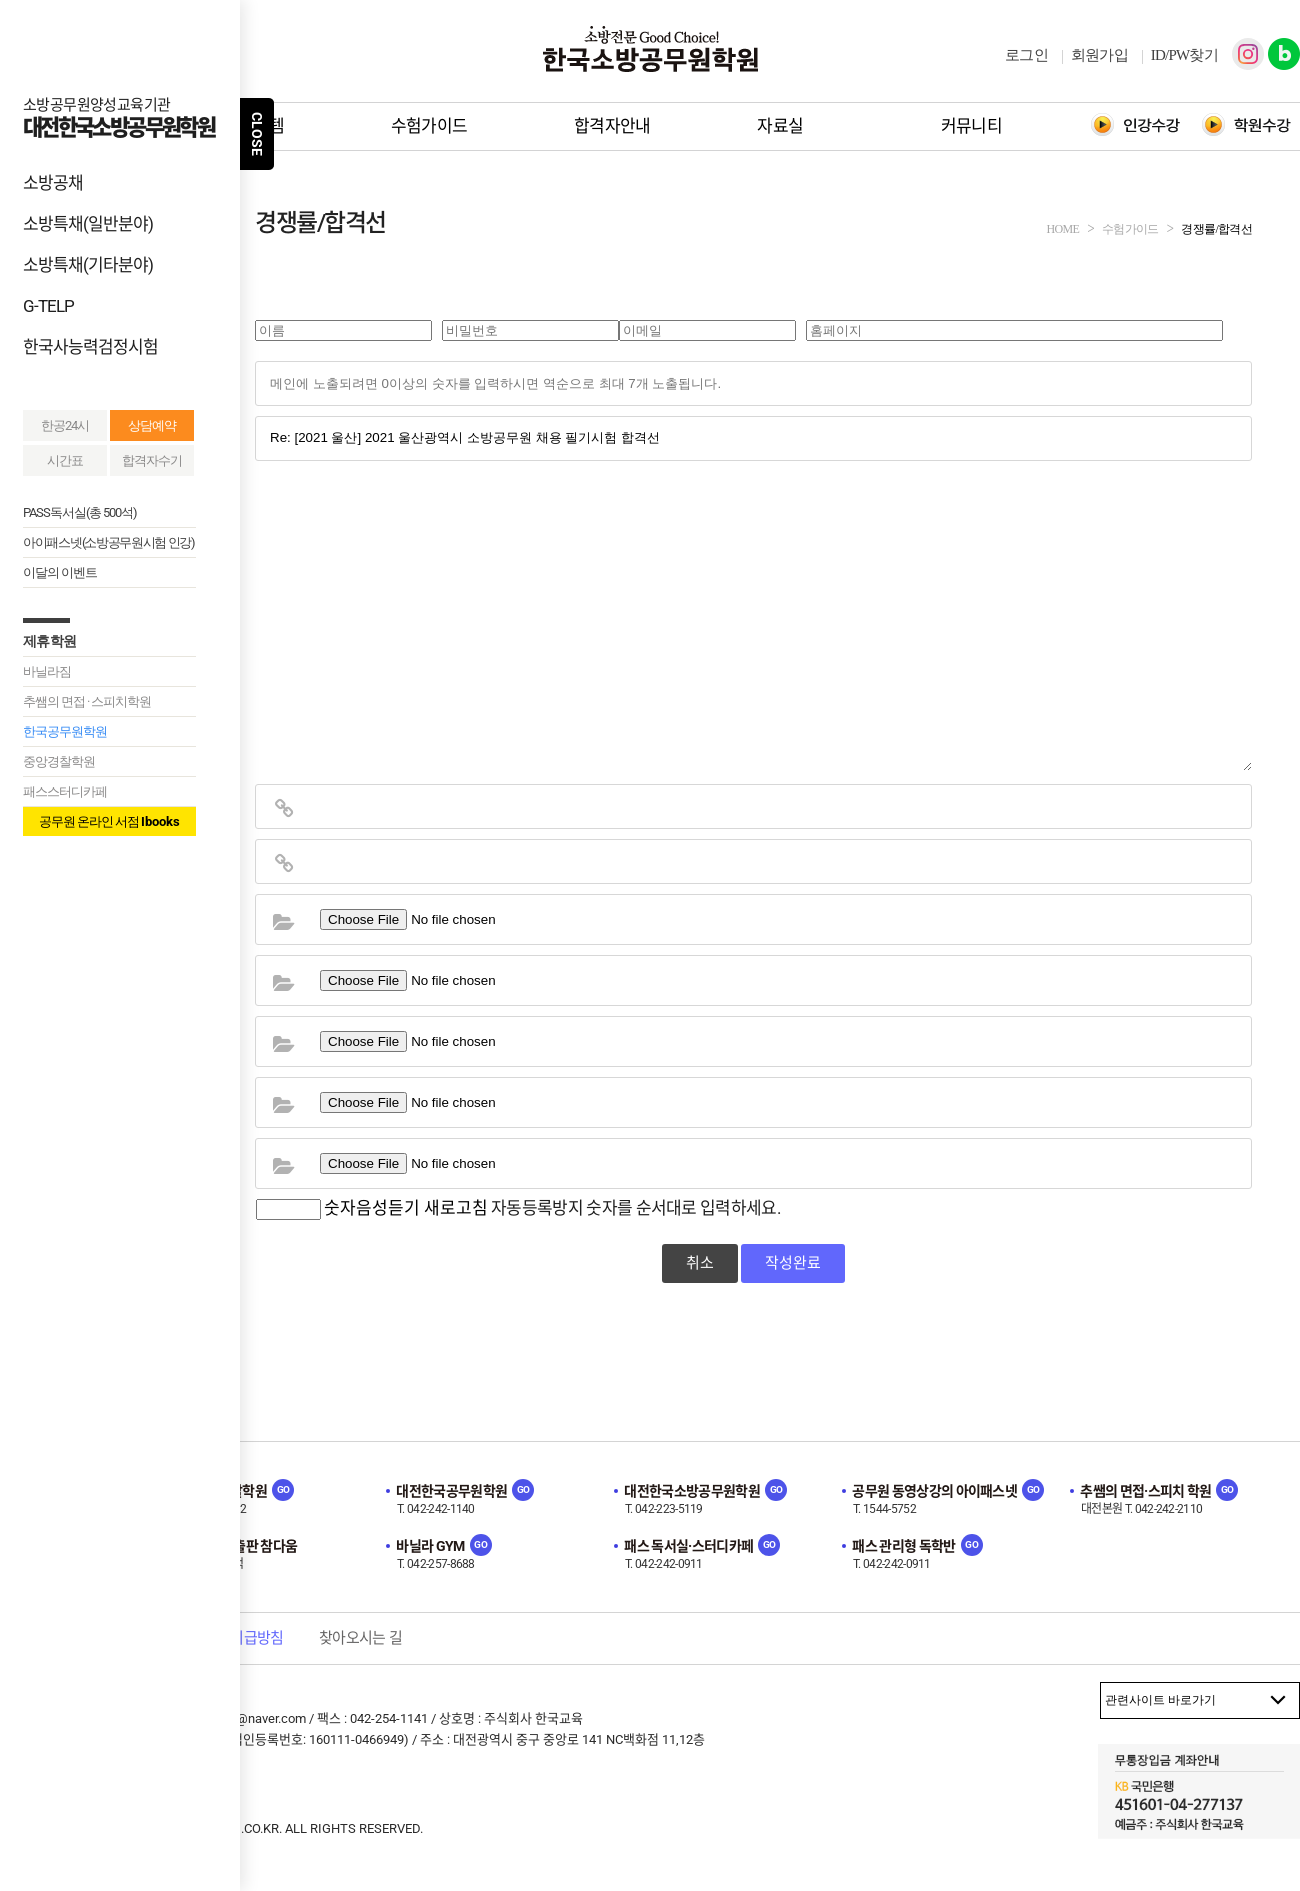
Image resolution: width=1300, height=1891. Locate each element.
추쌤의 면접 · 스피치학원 (87, 701)
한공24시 (65, 425)
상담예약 (152, 425)
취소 (700, 1263)
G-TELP (48, 306)
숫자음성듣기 (372, 1208)
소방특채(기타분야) (88, 265)
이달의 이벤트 (60, 572)
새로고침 (456, 1208)
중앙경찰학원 (59, 761)
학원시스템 (245, 126)
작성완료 (793, 1263)
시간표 (65, 460)
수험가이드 (429, 126)
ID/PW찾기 (1184, 55)
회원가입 (1099, 55)
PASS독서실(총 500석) (80, 512)
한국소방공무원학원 (650, 49)
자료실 (780, 126)
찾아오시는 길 (360, 1638)
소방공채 (53, 183)
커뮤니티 (971, 126)
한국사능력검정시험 (90, 347)
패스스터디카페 (65, 791)
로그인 (1026, 55)
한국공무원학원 (65, 731)
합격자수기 (152, 460)
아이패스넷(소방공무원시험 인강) (109, 542)
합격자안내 (612, 126)
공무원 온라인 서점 (109, 821)
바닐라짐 (47, 671)
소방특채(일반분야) (88, 224)
